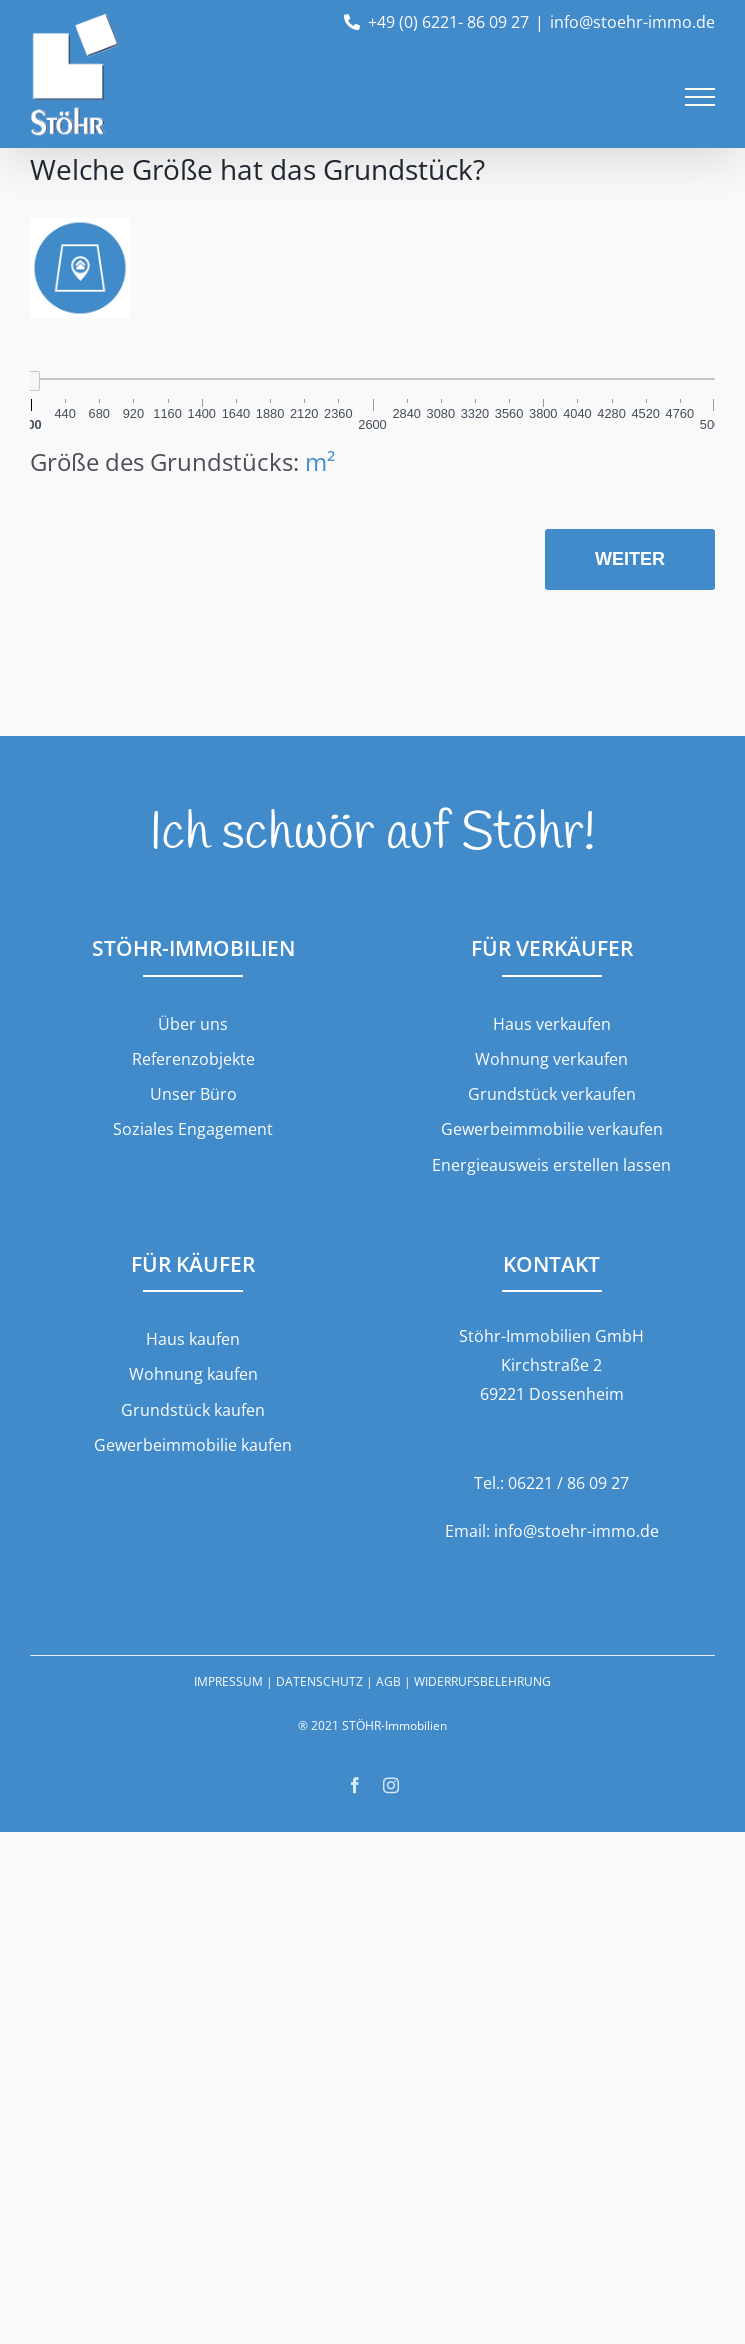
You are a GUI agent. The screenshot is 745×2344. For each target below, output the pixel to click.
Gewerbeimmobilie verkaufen (552, 1129)
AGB (388, 1681)
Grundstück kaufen (193, 1410)
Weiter (630, 559)
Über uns (193, 1024)
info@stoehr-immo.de (632, 22)
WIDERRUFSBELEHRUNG (482, 1681)
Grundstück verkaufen (552, 1094)
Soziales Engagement (193, 1129)
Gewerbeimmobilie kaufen (193, 1445)
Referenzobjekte (193, 1059)
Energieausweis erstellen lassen (551, 1165)
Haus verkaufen (552, 1024)
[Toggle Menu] (700, 97)
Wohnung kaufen (193, 1374)
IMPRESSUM (228, 1681)
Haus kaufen (193, 1339)
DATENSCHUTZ (319, 1681)
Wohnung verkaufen (551, 1059)
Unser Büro (193, 1094)
